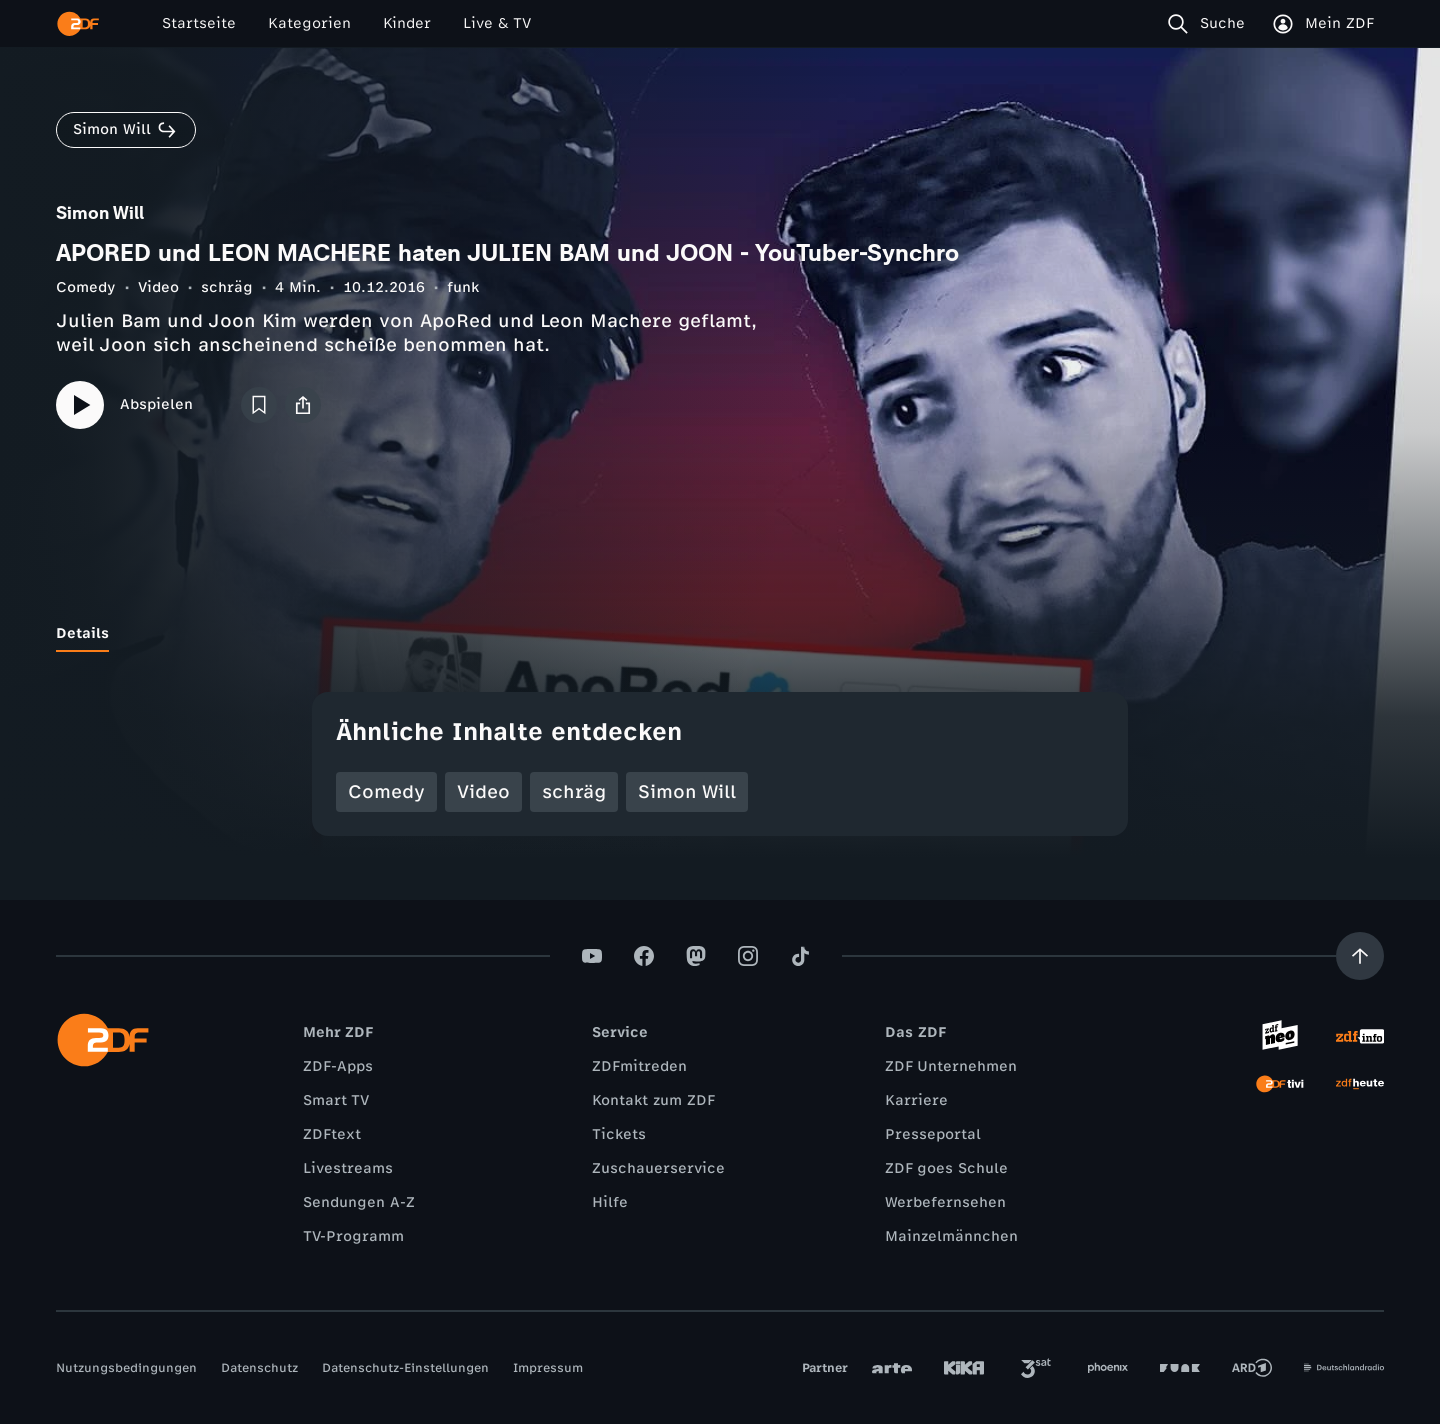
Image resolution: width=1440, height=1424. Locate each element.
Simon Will (687, 792)
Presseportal (933, 1134)
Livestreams (348, 1168)
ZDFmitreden (639, 1066)
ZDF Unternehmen (951, 1066)
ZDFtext (332, 1134)
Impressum (548, 1368)
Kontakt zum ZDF (653, 1100)
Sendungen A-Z (359, 1202)
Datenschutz (259, 1368)
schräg (227, 287)
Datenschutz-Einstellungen (405, 1368)
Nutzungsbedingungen (126, 1368)
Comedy (86, 287)
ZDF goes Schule (946, 1168)
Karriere (916, 1100)
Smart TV (336, 1100)
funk (463, 287)
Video (158, 287)
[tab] (82, 634)
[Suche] (1210, 24)
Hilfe (610, 1202)
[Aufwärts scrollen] (1360, 956)
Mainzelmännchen (951, 1236)
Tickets (619, 1134)
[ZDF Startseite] (78, 24)
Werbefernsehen (945, 1202)
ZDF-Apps (338, 1066)
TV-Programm (353, 1236)
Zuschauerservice (658, 1168)
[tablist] (720, 634)
